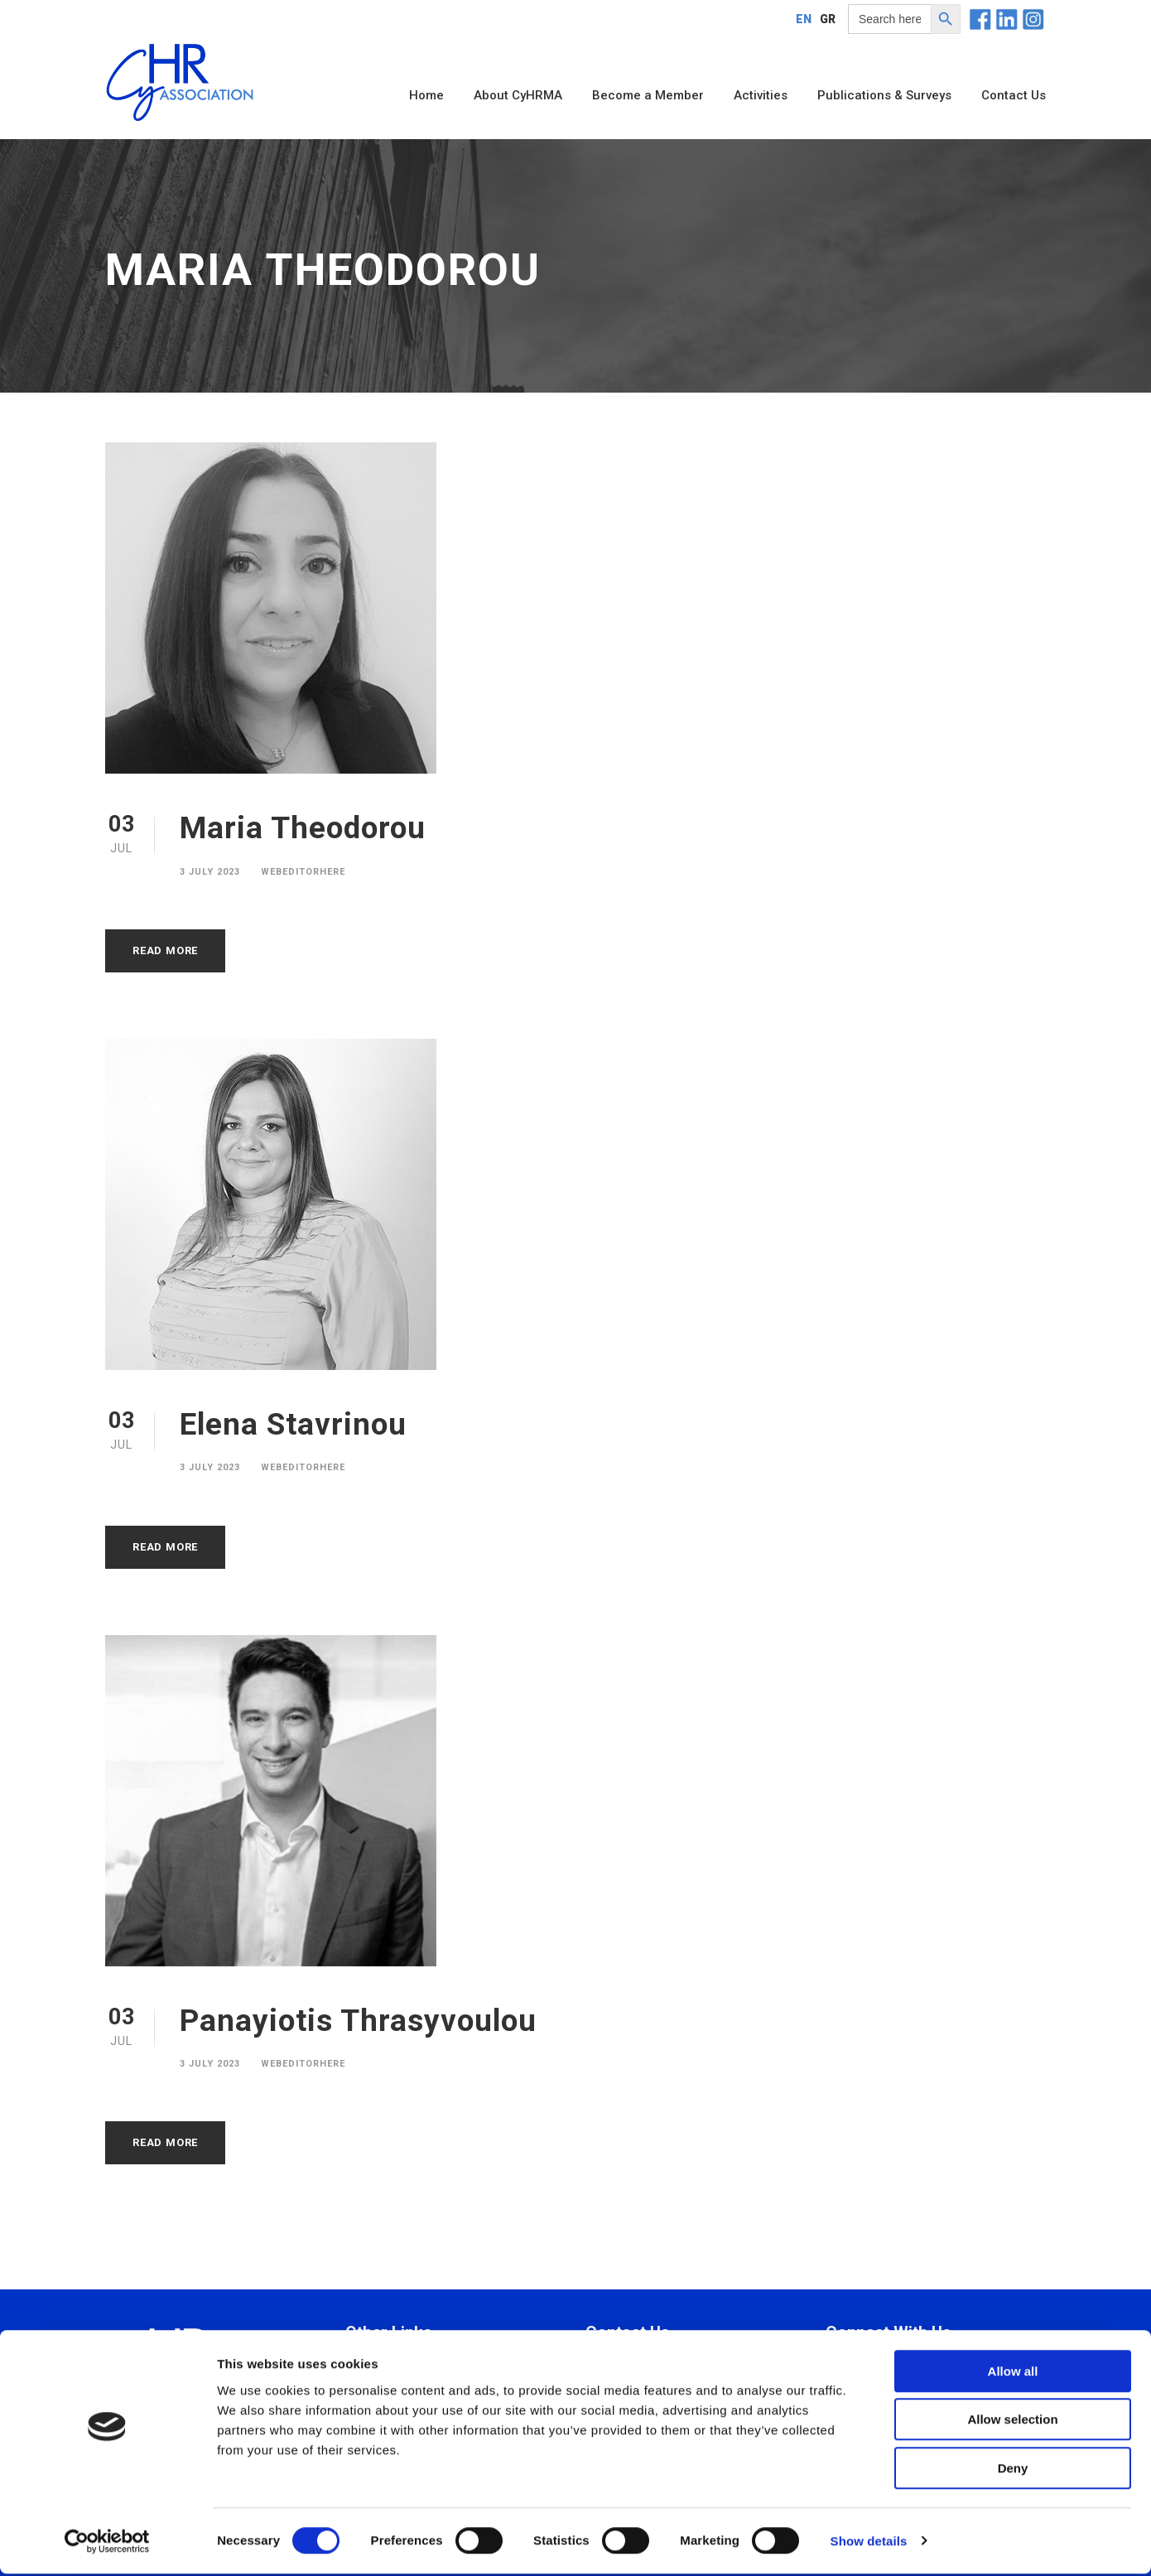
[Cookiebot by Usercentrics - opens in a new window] (107, 2543)
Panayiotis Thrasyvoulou (358, 2020)
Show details (869, 2543)
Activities (760, 95)
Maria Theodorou (303, 828)
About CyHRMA (518, 95)
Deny (1013, 2470)
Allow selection (1012, 2422)
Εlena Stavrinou (293, 1424)
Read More (165, 950)
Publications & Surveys (884, 95)
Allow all (1013, 2373)
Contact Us (1013, 95)
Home (426, 95)
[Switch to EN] (804, 18)
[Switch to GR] (828, 18)
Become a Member (648, 95)
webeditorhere (303, 871)
